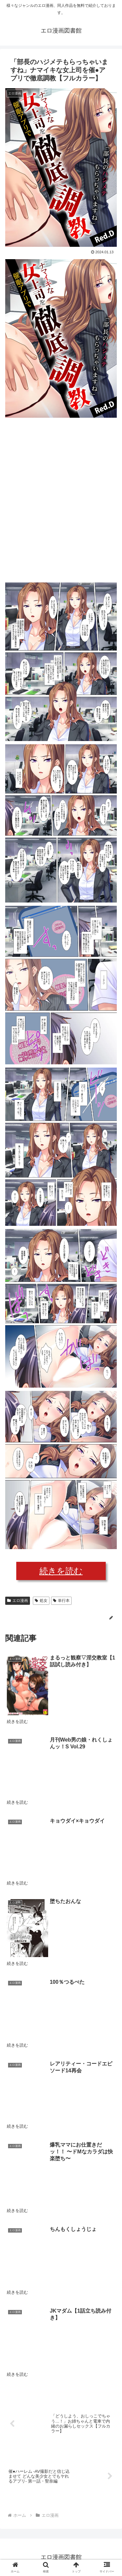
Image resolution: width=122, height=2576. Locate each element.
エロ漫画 (17, 1600)
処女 (41, 1600)
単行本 (61, 1600)
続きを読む (61, 1570)
